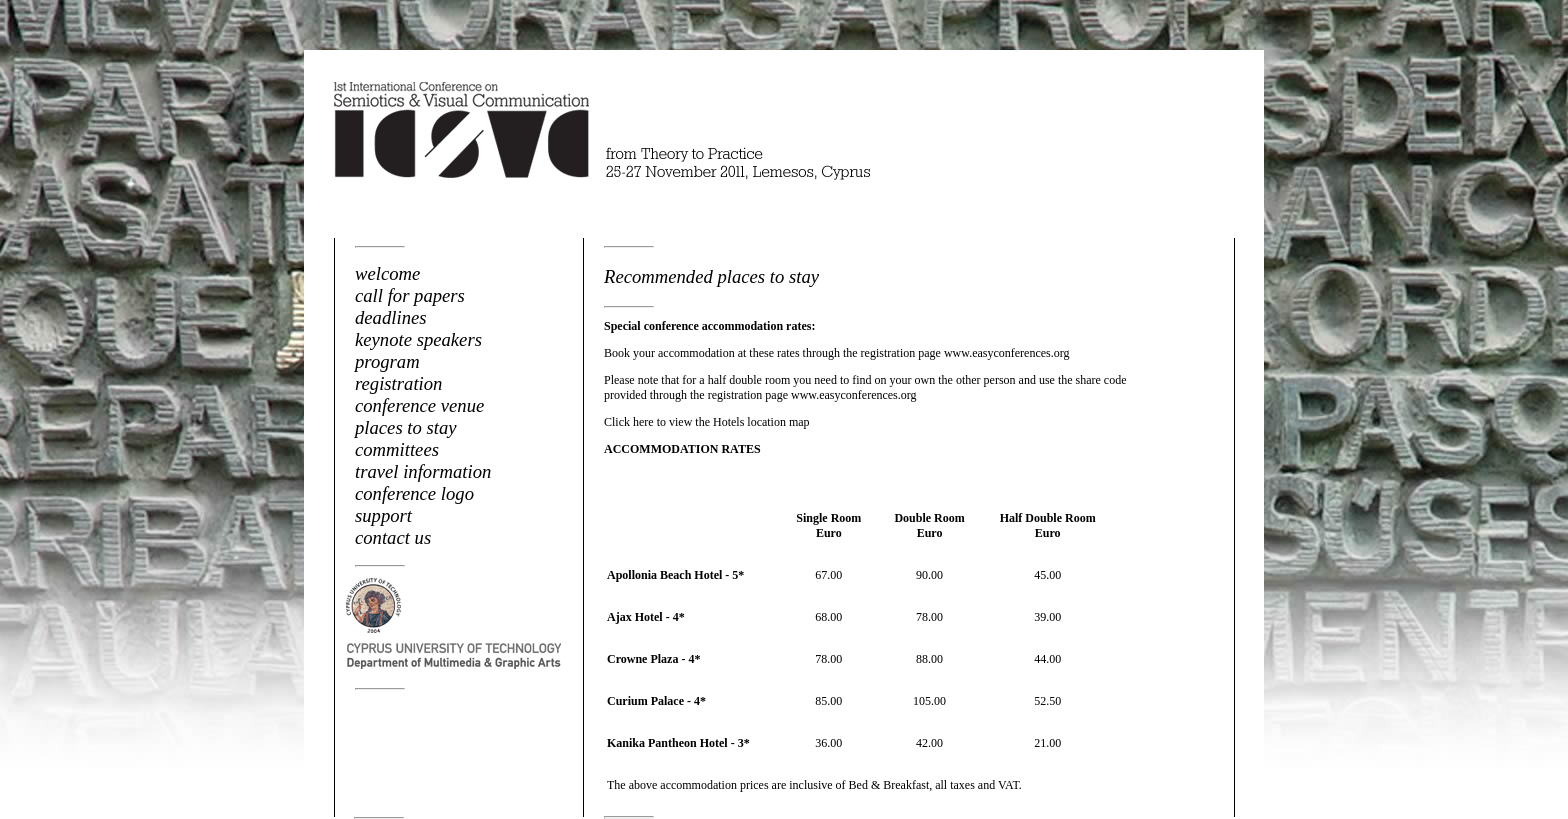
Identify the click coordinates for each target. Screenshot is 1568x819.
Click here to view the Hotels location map (707, 422)
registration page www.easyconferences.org (965, 353)
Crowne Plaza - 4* (653, 659)
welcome (387, 273)
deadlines (391, 317)
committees (397, 449)
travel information (423, 471)
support (383, 515)
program (387, 361)
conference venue (419, 405)
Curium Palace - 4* (656, 701)
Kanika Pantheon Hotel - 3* (678, 743)
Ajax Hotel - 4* (646, 617)
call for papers (410, 295)
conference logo (414, 493)
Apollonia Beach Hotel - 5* (675, 575)
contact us (393, 537)
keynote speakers (418, 339)
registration (398, 383)
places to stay (406, 427)
